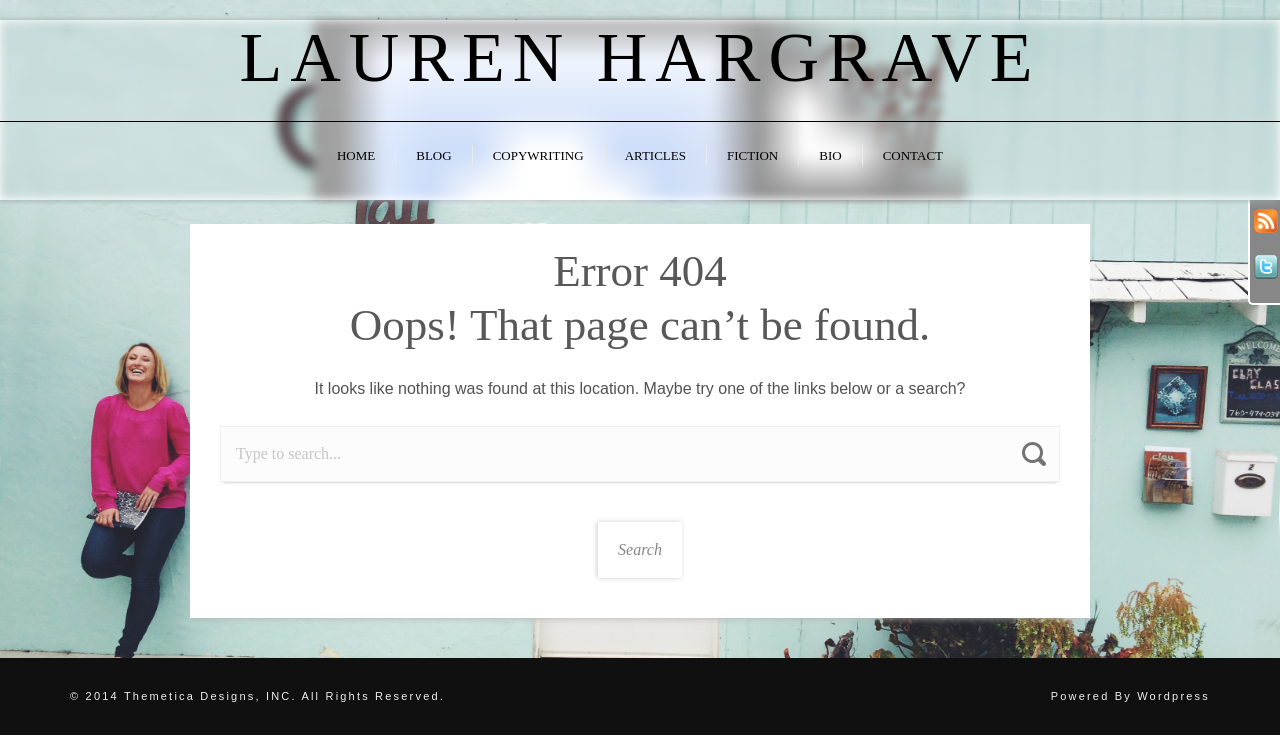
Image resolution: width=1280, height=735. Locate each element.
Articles (655, 155)
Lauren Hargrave (639, 57)
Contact (913, 155)
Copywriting (538, 155)
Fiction (752, 155)
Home (356, 155)
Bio (830, 155)
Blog (433, 155)
